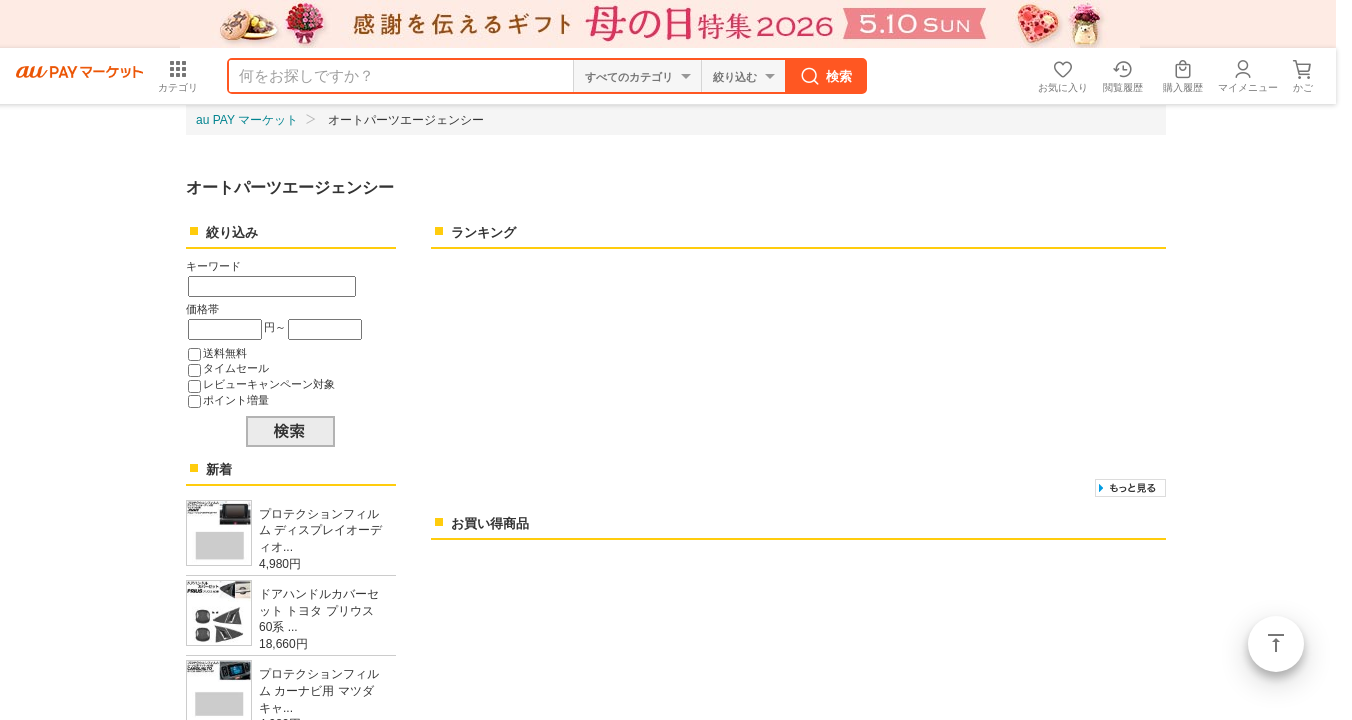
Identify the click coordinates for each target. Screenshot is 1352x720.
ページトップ (1276, 644)
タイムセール (236, 368)
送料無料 (225, 353)
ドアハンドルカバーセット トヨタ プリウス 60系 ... (319, 611)
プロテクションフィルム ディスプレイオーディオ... (320, 531)
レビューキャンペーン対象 (269, 384)
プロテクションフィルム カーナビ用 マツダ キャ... (319, 691)
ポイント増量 (236, 400)
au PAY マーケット (247, 120)
